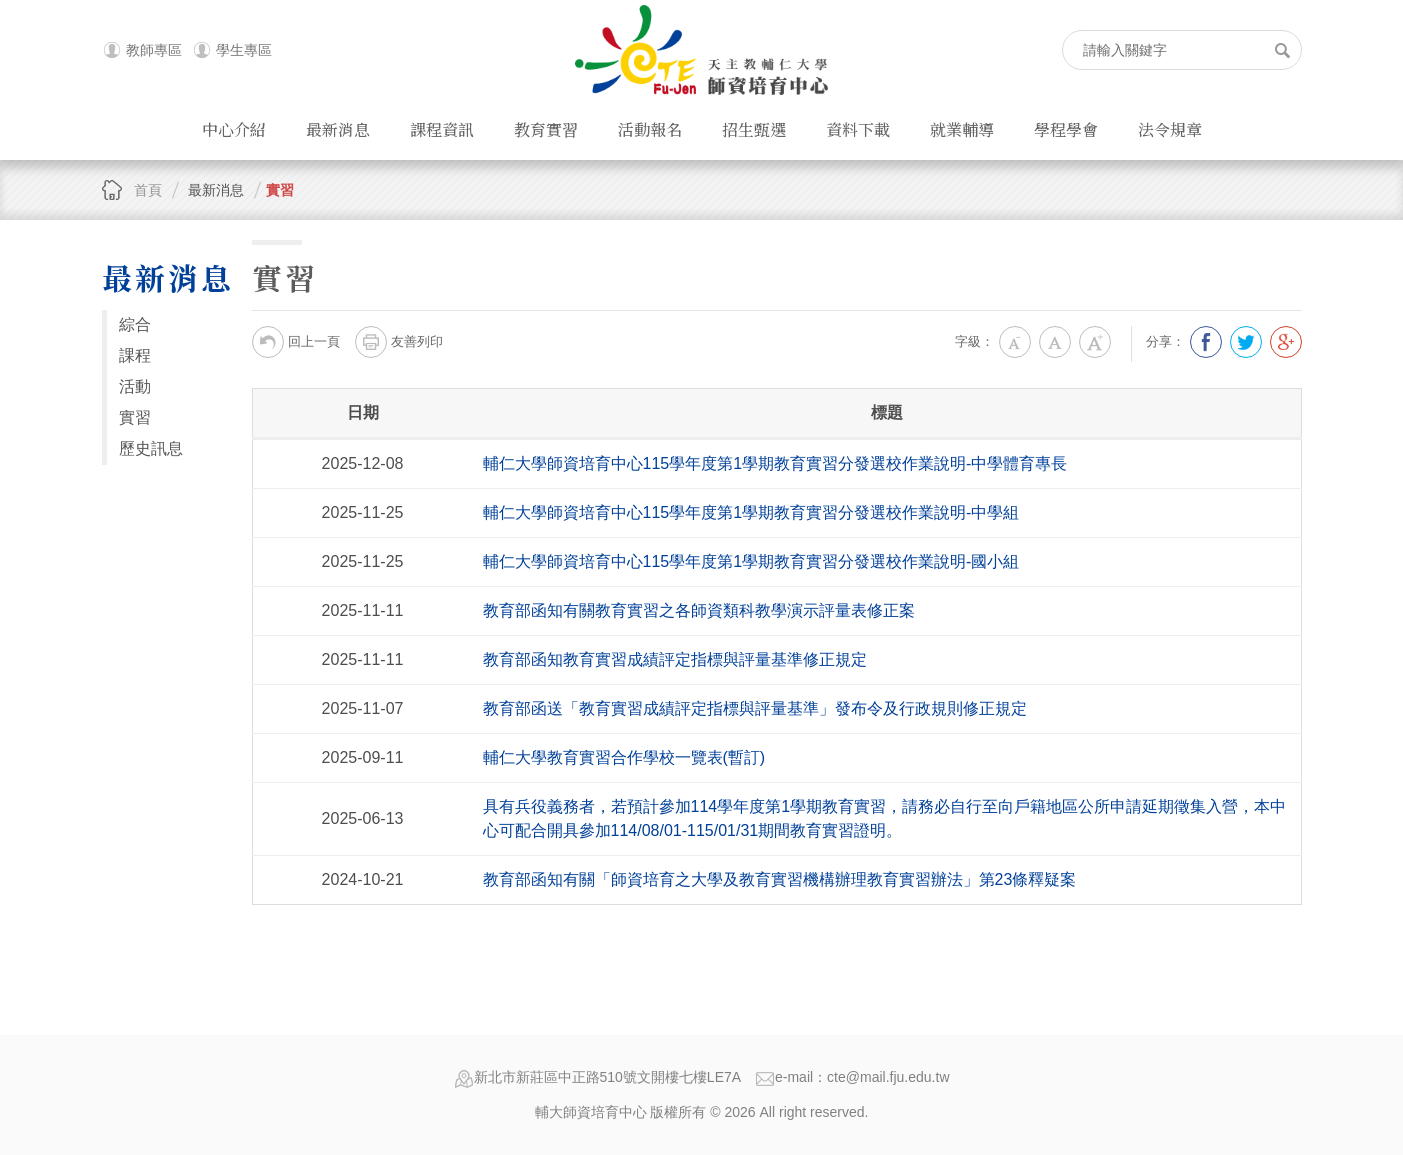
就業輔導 (962, 129)
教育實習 (546, 129)
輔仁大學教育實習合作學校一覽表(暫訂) (624, 757)
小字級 (1015, 342)
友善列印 (399, 342)
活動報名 (650, 129)
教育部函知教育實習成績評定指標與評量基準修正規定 (675, 659)
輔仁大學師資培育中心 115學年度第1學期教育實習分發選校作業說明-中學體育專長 (775, 463)
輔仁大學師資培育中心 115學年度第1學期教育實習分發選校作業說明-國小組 (751, 561)
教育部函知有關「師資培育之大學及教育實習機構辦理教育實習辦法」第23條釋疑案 (780, 879)
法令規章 (1170, 129)
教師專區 (154, 50)
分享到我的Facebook (1206, 342)
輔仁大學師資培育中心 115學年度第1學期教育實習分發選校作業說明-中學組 (751, 512)
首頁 (148, 190)
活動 (135, 386)
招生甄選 (754, 129)
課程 (135, 355)
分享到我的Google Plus (1286, 342)
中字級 (1055, 342)
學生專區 (244, 50)
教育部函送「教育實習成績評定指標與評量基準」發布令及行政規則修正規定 (755, 708)
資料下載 (858, 129)
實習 (280, 190)
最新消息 (338, 129)
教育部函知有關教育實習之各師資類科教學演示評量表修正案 (699, 610)
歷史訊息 (151, 448)
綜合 (135, 324)
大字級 (1095, 342)
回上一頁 (296, 342)
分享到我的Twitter (1246, 342)
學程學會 (1066, 129)
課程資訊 (442, 129)
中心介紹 (234, 129)
